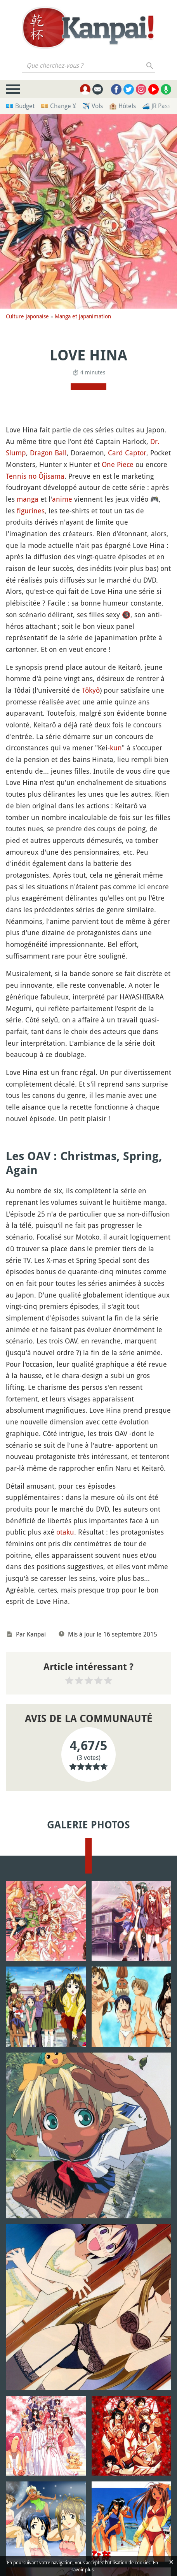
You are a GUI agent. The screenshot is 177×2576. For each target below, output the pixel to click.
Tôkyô (91, 690)
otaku (65, 1531)
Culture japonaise (27, 316)
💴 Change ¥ (58, 106)
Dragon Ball (48, 452)
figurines (31, 510)
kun (116, 747)
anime (62, 499)
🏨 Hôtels (122, 106)
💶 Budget (20, 106)
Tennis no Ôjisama (35, 476)
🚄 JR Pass (156, 106)
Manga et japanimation (83, 316)
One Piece (118, 464)
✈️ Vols (92, 106)
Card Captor (127, 452)
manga (27, 499)
